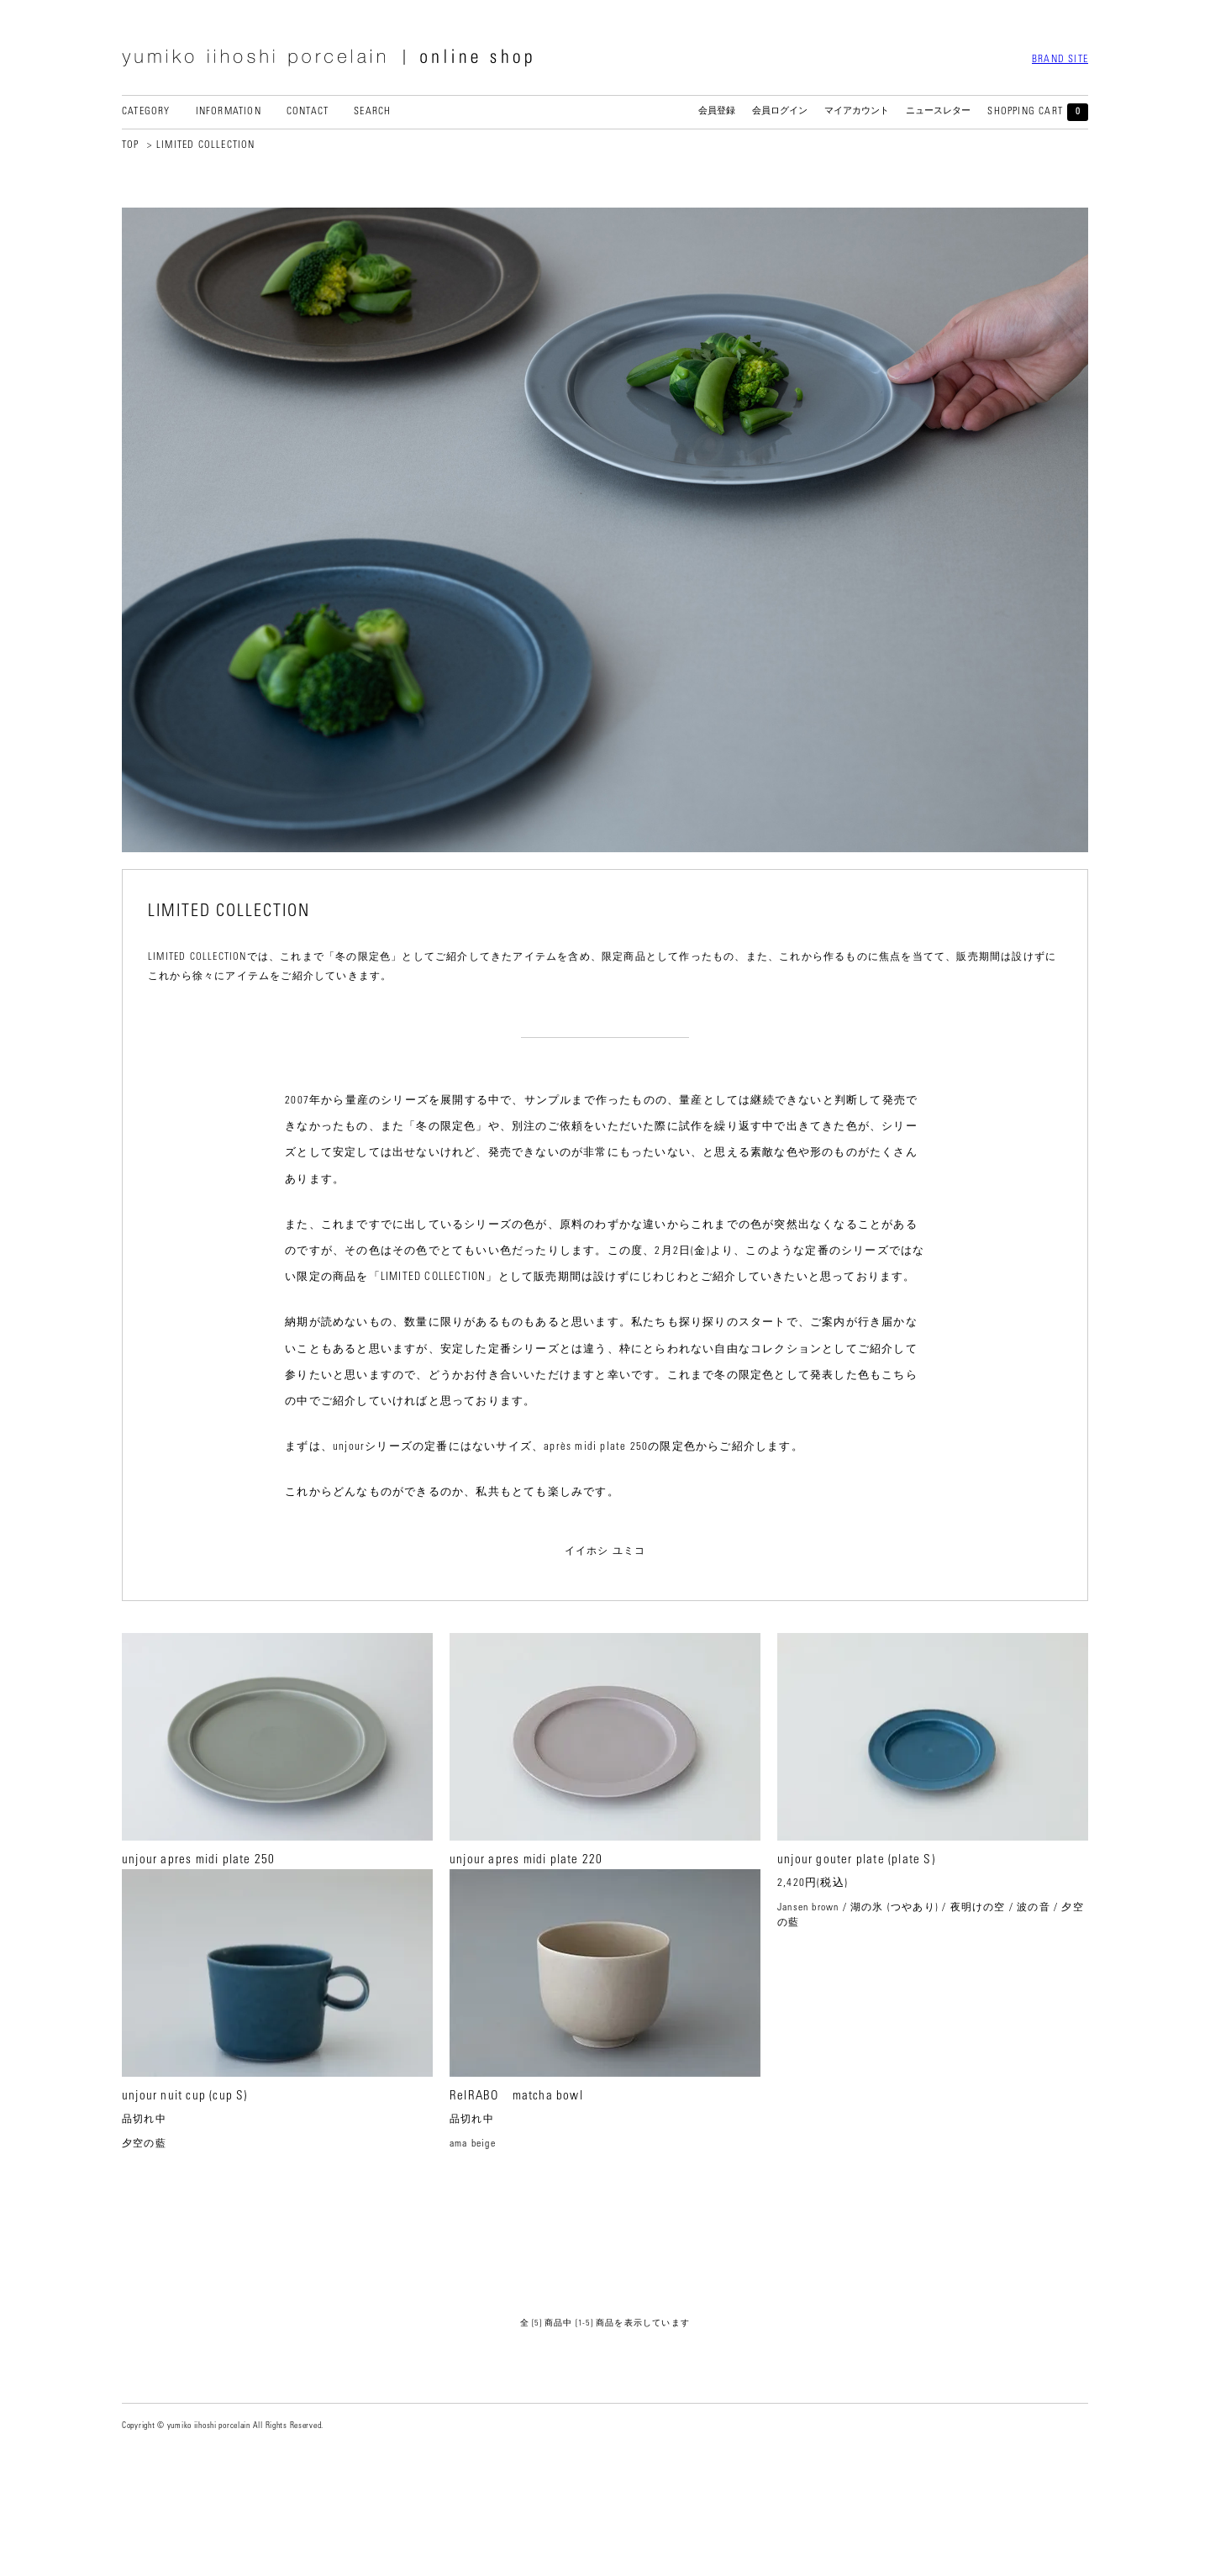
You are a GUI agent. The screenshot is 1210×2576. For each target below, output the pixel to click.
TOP (130, 145)
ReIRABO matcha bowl (516, 2206)
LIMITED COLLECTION (205, 145)
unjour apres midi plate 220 (526, 1860)
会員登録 (716, 111)
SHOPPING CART (1037, 112)
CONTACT (308, 112)
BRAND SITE (1060, 60)
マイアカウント (856, 111)
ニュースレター (938, 111)
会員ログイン (780, 111)
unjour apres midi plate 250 (198, 1860)
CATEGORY (146, 112)
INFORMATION (228, 112)
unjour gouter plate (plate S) (856, 1860)
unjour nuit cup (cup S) (185, 2206)
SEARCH (372, 112)
